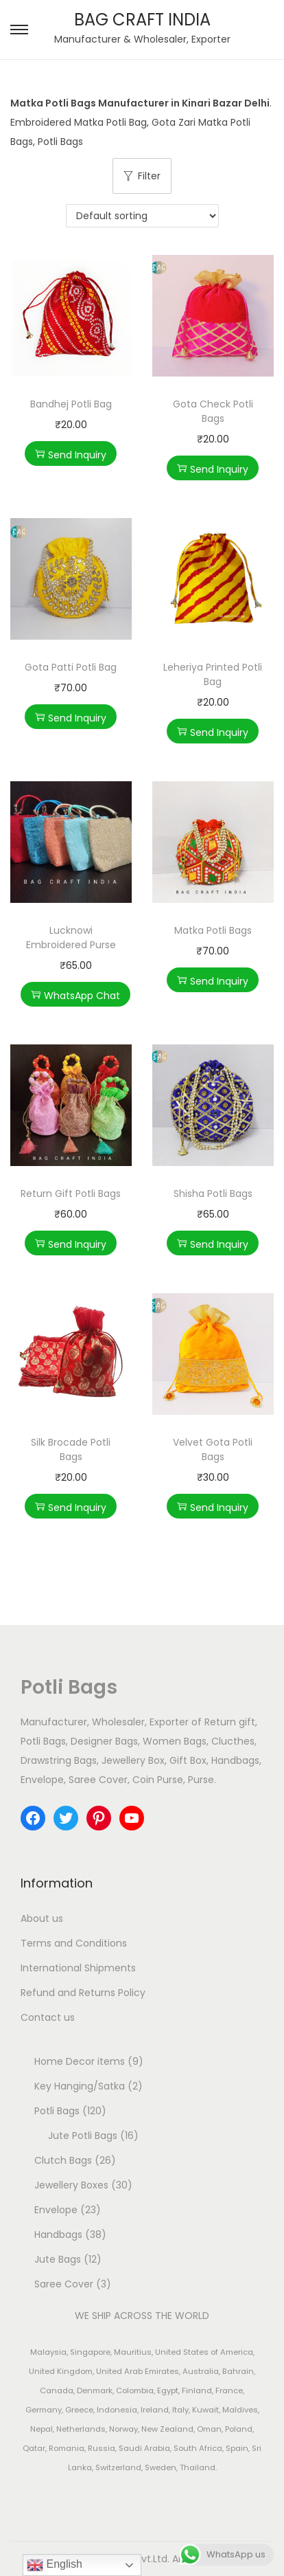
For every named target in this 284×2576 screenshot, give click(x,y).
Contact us (48, 2017)
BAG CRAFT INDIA (142, 19)
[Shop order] (142, 216)
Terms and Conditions (74, 1943)
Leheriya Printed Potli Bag (212, 674)
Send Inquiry (70, 455)
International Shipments (78, 1968)
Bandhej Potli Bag (71, 404)
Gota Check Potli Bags (213, 411)
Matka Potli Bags (213, 930)
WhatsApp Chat (75, 996)
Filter (142, 176)
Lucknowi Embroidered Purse (71, 937)
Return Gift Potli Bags (71, 1193)
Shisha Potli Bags (213, 1193)
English (54, 2565)
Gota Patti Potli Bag (71, 667)
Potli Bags (69, 1687)
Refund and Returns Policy (83, 1993)
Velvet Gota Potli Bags (212, 1449)
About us (42, 1918)
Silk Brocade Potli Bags (70, 1449)
